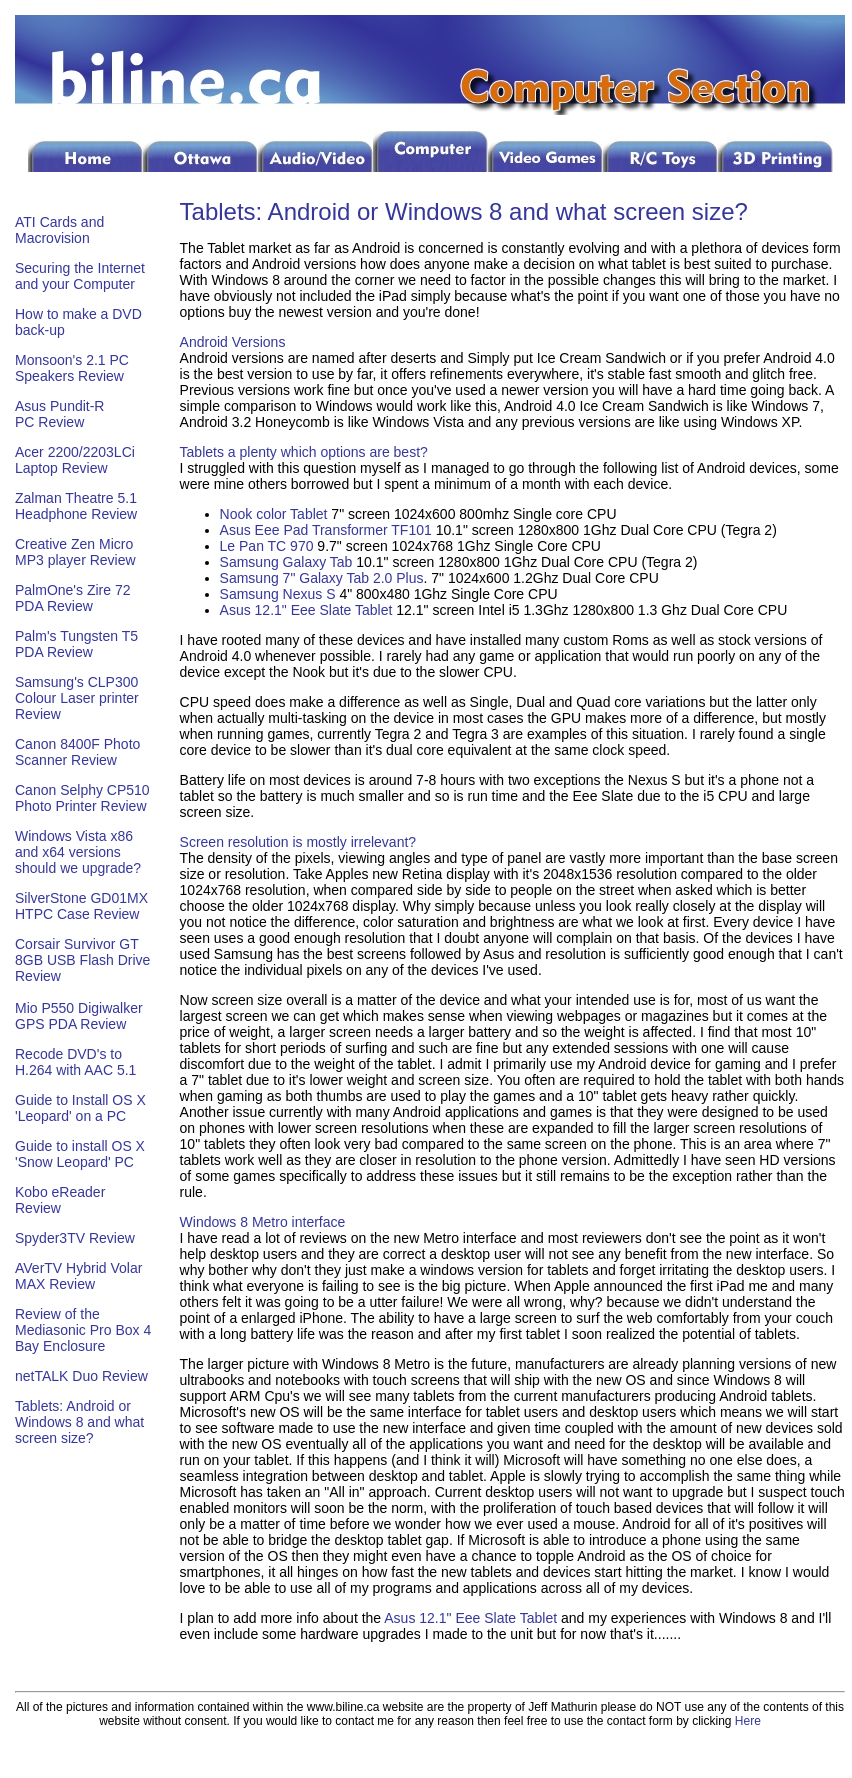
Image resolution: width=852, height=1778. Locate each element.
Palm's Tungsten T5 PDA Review (76, 644)
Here (748, 1721)
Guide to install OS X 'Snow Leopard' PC (80, 1154)
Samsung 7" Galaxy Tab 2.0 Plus (322, 578)
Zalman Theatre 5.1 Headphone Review (76, 506)
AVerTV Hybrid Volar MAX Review (78, 1276)
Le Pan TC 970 (267, 546)
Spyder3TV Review (75, 1238)
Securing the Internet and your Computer (80, 276)
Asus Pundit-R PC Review (59, 414)
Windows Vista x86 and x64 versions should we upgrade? (78, 852)
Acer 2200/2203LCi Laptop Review (75, 460)
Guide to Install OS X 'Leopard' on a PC (80, 1108)
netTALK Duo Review (81, 1376)
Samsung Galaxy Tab (288, 562)
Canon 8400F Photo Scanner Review (77, 752)
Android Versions (233, 342)
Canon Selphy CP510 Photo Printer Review (82, 798)
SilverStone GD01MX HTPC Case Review (81, 906)
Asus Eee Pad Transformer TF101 (326, 530)
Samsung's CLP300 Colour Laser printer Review (77, 698)
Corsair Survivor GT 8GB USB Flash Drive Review (82, 960)
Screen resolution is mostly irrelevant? (298, 842)
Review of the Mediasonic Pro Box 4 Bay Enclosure (83, 1330)
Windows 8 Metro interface (263, 1222)
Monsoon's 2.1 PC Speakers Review (72, 368)
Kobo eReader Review (60, 1200)
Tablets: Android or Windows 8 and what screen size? (79, 1422)
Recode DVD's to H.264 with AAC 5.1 (75, 1062)
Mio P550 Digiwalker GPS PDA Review (79, 1016)
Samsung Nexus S (278, 594)
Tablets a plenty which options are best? (304, 452)
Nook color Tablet (274, 514)
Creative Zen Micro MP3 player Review (75, 552)
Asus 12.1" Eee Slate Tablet (306, 610)
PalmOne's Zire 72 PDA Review (73, 598)
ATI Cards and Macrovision (59, 230)
